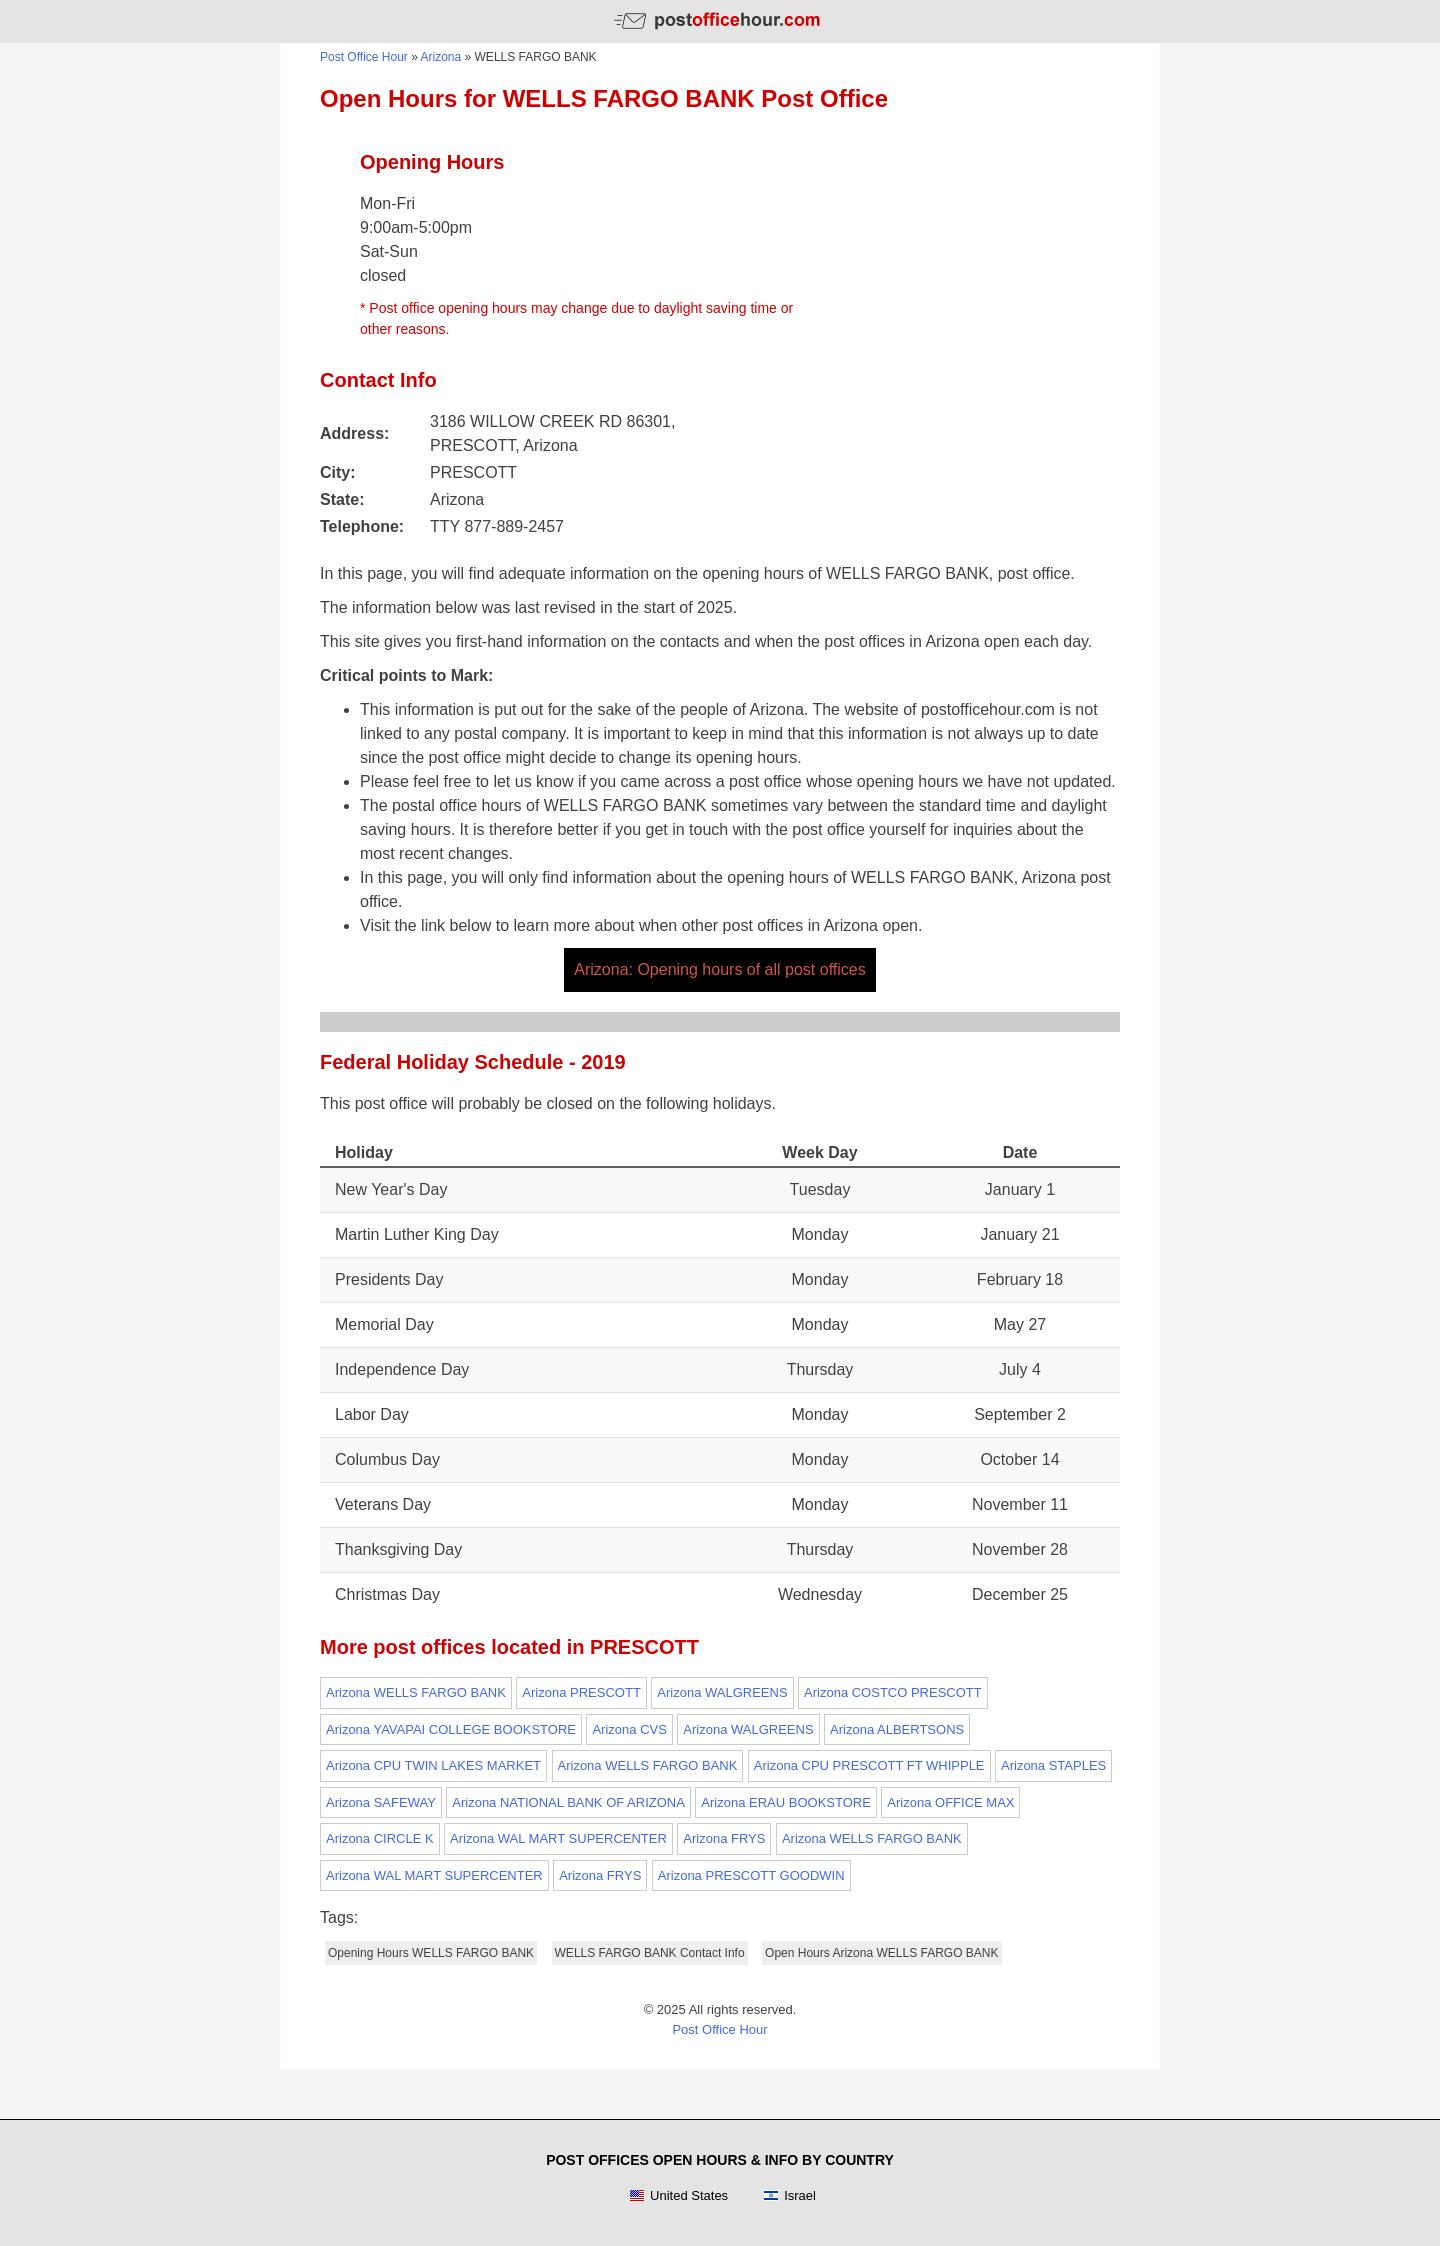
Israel (789, 2196)
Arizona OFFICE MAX (950, 1802)
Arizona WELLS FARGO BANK (416, 1692)
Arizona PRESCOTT (581, 1692)
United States (678, 2196)
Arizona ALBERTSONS (897, 1729)
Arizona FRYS (724, 1838)
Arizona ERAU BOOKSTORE (786, 1802)
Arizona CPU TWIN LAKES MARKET (433, 1765)
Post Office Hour (364, 57)
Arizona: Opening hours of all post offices (719, 969)
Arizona (441, 57)
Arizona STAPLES (1053, 1765)
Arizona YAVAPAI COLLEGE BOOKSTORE (451, 1729)
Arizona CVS (629, 1729)
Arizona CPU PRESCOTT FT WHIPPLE (869, 1765)
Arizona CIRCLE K (380, 1838)
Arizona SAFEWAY (381, 1802)
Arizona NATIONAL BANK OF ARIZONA (568, 1802)
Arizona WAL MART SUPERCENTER (558, 1838)
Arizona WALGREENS (722, 1692)
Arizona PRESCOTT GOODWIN (751, 1875)
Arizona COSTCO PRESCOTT (893, 1692)
